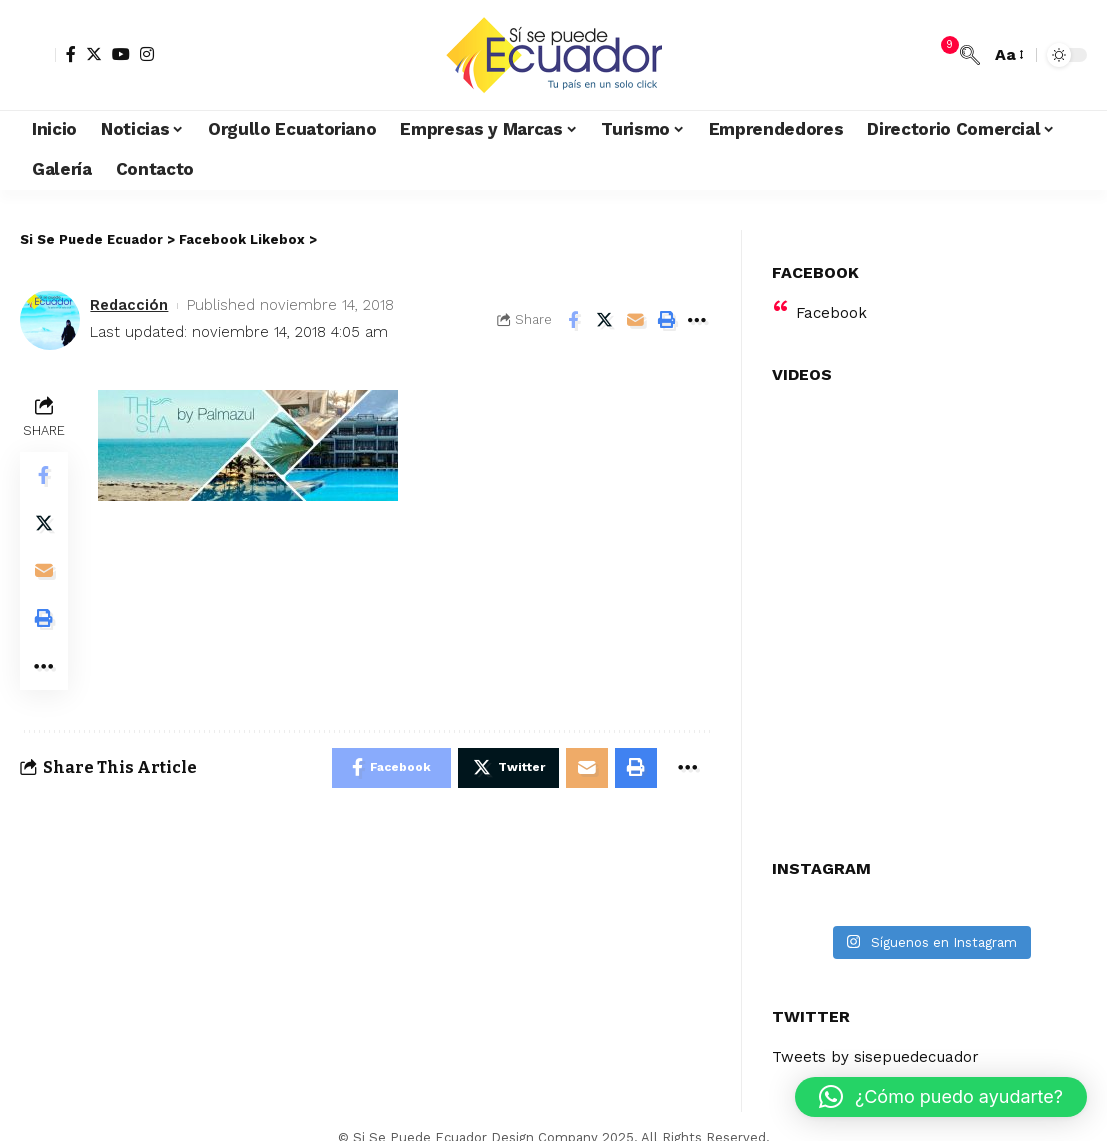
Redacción (129, 305)
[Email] (635, 320)
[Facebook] (71, 54)
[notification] (940, 55)
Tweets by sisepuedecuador (880, 1023)
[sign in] (38, 55)
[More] (697, 320)
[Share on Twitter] (604, 320)
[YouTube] (121, 54)
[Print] (666, 320)
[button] (941, 1097)
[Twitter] (94, 54)
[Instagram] (147, 54)
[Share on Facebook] (573, 320)
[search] (970, 55)
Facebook (832, 279)
